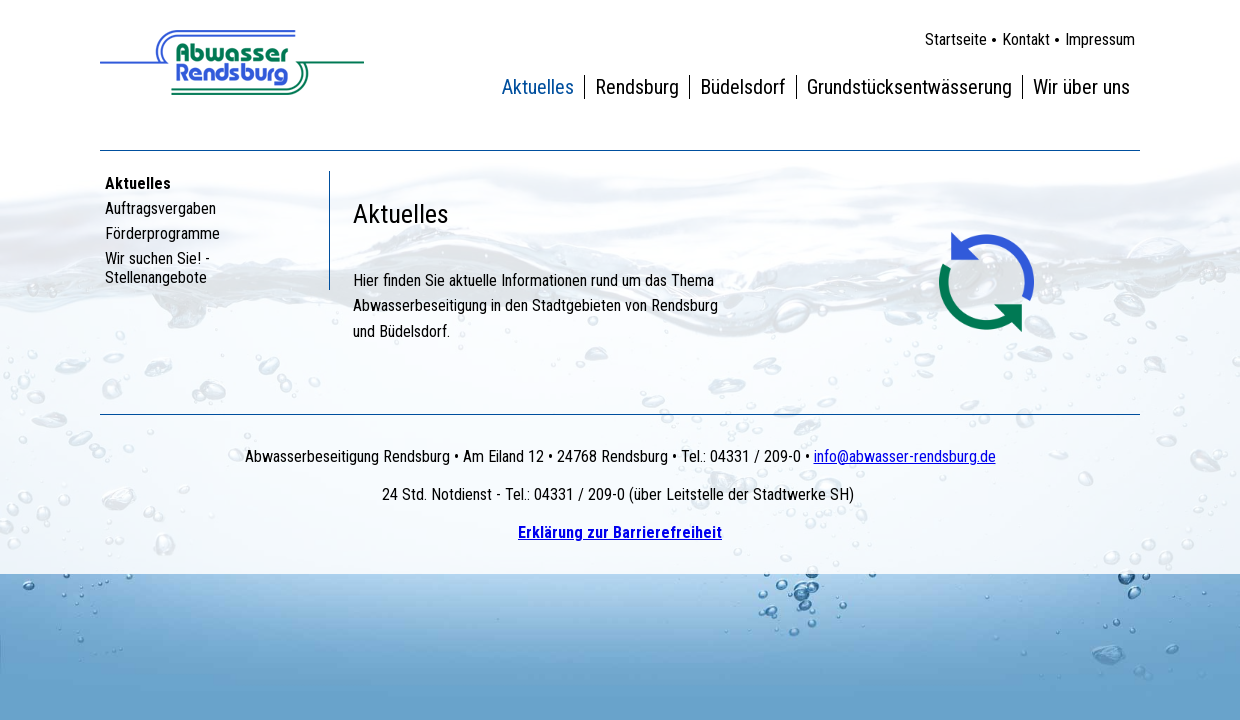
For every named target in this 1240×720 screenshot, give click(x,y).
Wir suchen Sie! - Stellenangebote (157, 268)
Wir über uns (1081, 87)
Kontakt (1026, 39)
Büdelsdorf (743, 87)
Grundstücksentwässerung (909, 87)
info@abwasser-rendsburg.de (905, 456)
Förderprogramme (162, 233)
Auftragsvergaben (160, 208)
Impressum (1100, 39)
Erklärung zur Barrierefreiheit (620, 532)
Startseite (956, 39)
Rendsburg (637, 87)
